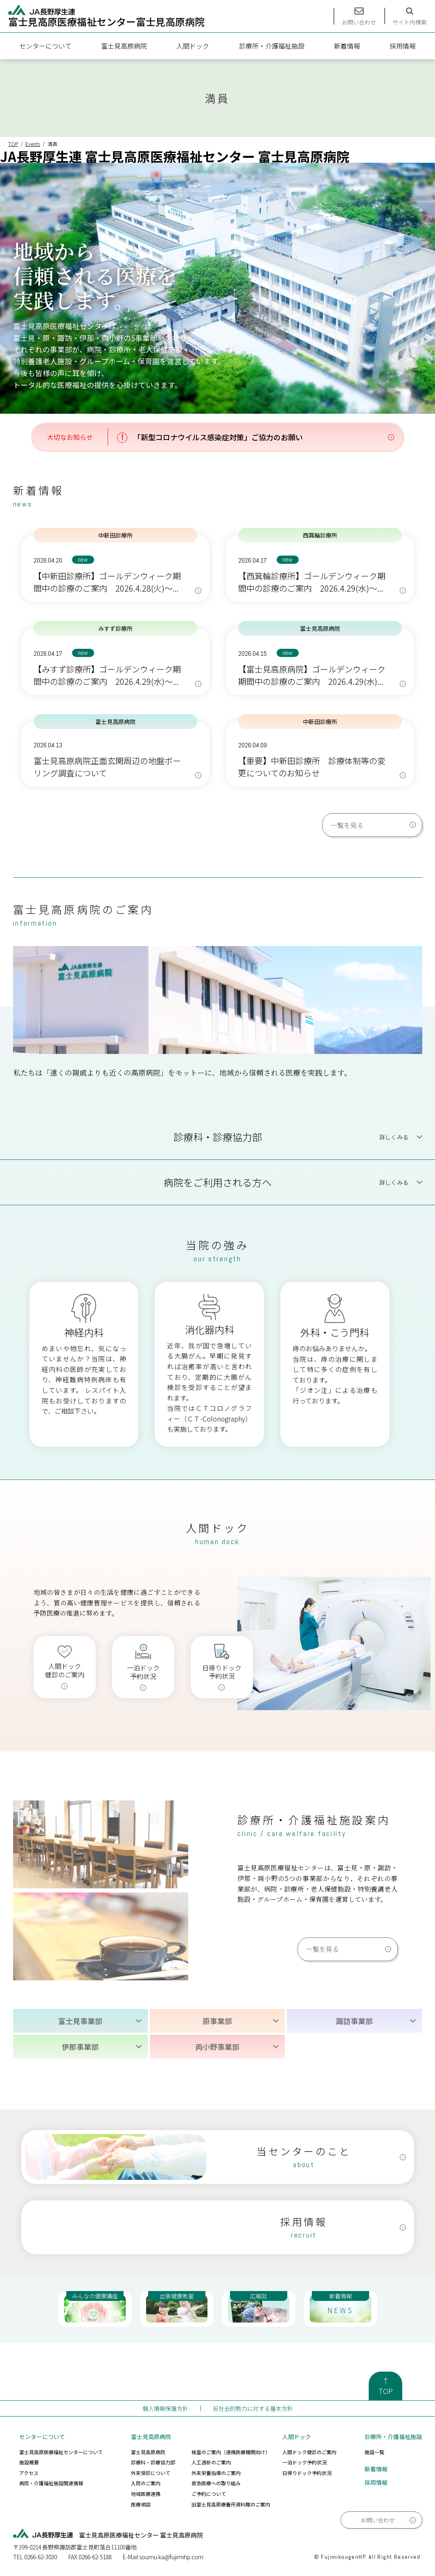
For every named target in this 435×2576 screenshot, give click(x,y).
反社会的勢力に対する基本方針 (253, 2408)
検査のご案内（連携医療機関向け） (231, 2451)
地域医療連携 (145, 2493)
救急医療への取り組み (216, 2483)
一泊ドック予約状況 (304, 2462)
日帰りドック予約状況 (306, 2472)
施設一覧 (374, 2451)
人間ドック (192, 46)
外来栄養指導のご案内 (216, 2472)
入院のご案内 (145, 2483)
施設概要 (29, 2462)
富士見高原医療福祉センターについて (61, 2451)
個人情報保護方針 (165, 2408)
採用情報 (403, 46)
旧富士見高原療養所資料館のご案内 (231, 2504)
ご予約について (209, 2493)
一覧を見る (347, 825)
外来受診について (150, 2472)
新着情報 (347, 46)
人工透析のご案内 (211, 2462)
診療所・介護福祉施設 (271, 46)
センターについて (45, 46)
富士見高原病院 (124, 46)
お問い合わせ (378, 2520)
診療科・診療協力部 (153, 2462)
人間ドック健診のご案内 (309, 2451)
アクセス (28, 2472)
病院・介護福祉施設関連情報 (51, 2483)
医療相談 (141, 2504)
